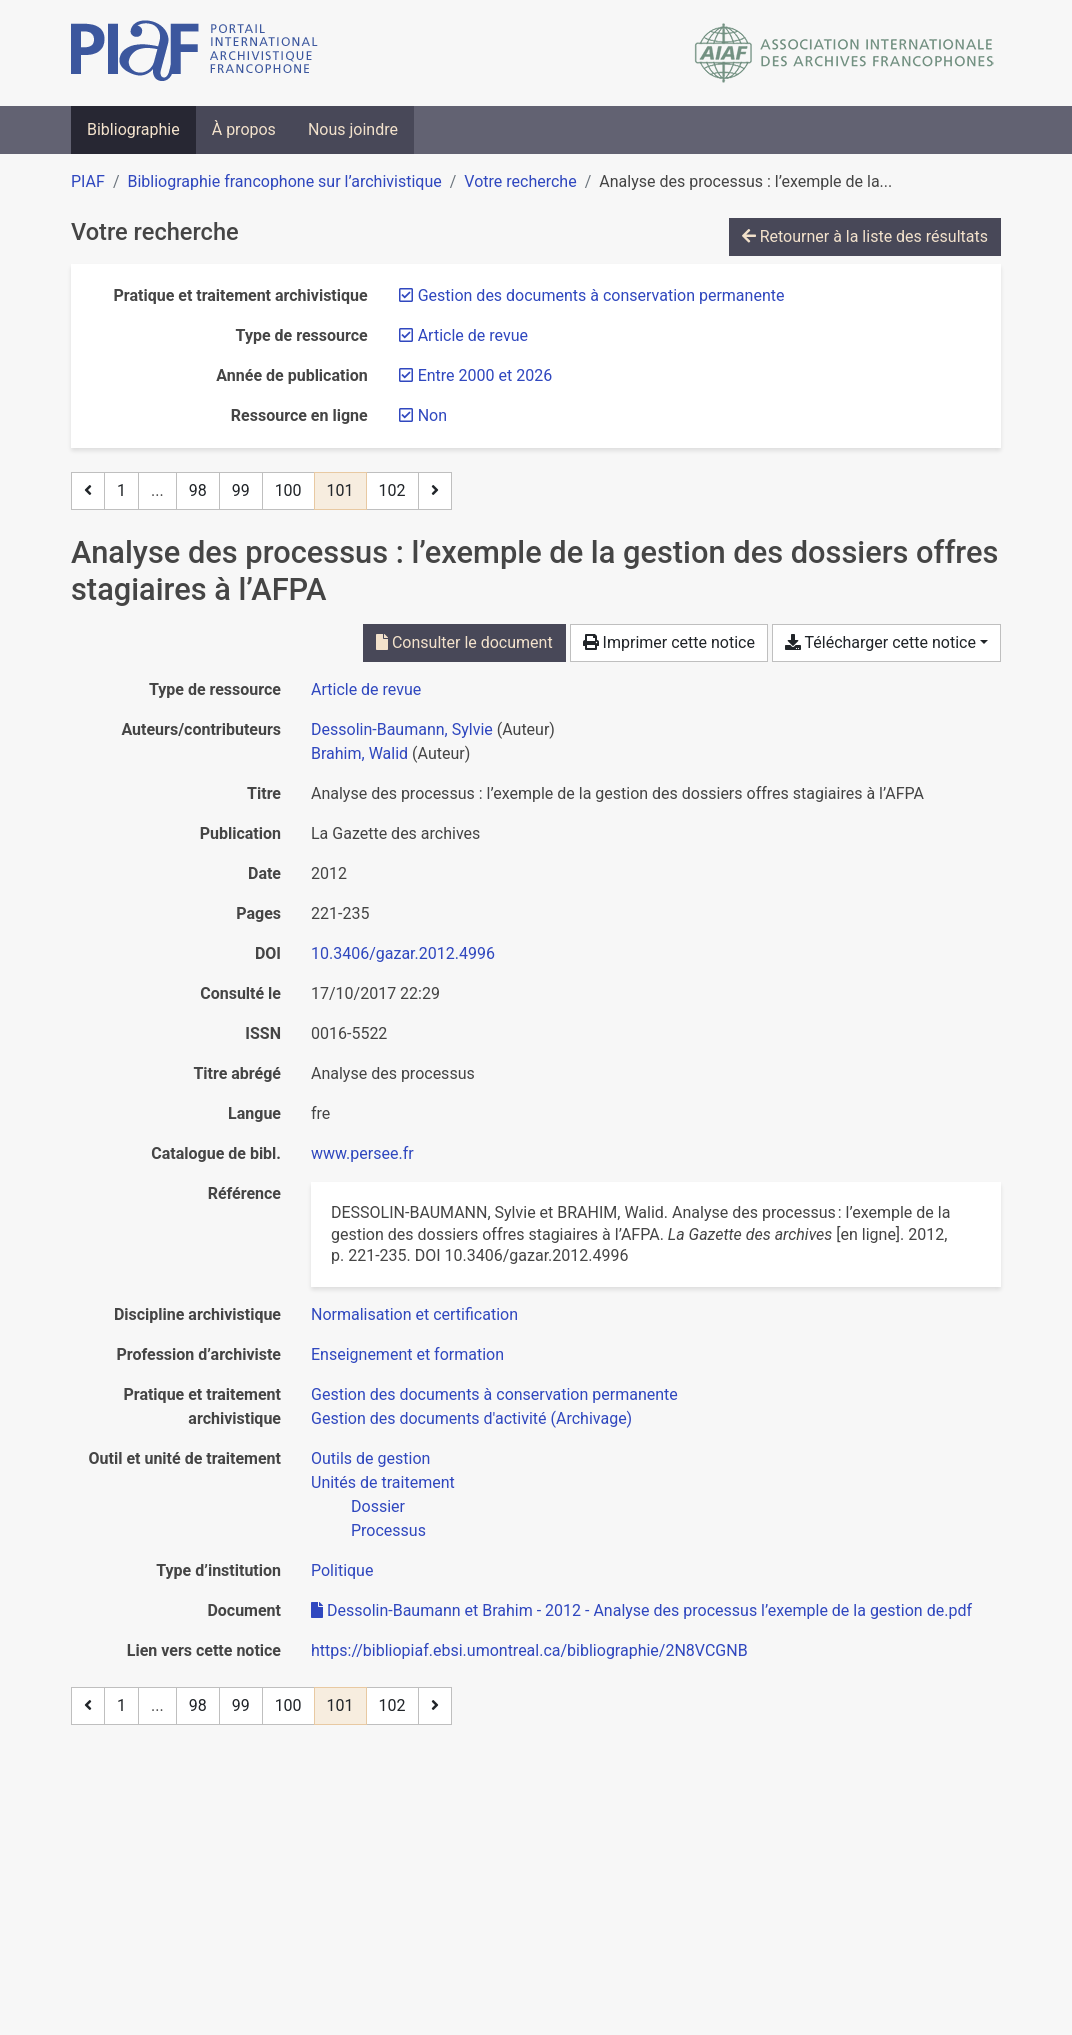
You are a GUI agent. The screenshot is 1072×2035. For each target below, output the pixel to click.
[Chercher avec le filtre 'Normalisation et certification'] (414, 1314)
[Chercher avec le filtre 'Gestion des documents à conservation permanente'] (494, 1394)
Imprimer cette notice (669, 642)
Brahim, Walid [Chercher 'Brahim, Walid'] (359, 753)
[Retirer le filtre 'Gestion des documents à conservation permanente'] (601, 295)
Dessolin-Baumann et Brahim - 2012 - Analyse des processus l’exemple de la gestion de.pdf (641, 1610)
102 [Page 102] (392, 490)
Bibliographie (133, 129)
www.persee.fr (362, 1153)
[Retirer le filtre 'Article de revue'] (473, 335)
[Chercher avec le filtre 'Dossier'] (378, 1506)
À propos (244, 129)
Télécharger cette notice (880, 642)
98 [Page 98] (198, 490)
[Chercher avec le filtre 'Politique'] (342, 1570)
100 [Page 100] (288, 490)
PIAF (88, 181)
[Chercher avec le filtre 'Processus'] (388, 1530)
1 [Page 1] (121, 490)
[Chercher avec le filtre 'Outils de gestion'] (370, 1458)
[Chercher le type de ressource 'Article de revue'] (366, 689)
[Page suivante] (435, 491)
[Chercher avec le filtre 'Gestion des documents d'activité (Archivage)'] (471, 1418)
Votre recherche (520, 181)
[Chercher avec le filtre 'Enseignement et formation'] (407, 1354)
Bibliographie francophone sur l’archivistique (284, 181)
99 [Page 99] (241, 490)
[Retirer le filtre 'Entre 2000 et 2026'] (485, 375)
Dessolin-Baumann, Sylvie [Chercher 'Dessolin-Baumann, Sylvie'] (402, 729)
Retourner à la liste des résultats (865, 236)
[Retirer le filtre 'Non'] (432, 415)
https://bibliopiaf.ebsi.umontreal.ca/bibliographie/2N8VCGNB (529, 1650)
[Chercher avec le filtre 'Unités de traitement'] (383, 1482)
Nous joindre (353, 129)
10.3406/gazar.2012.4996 (403, 953)
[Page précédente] (88, 491)
